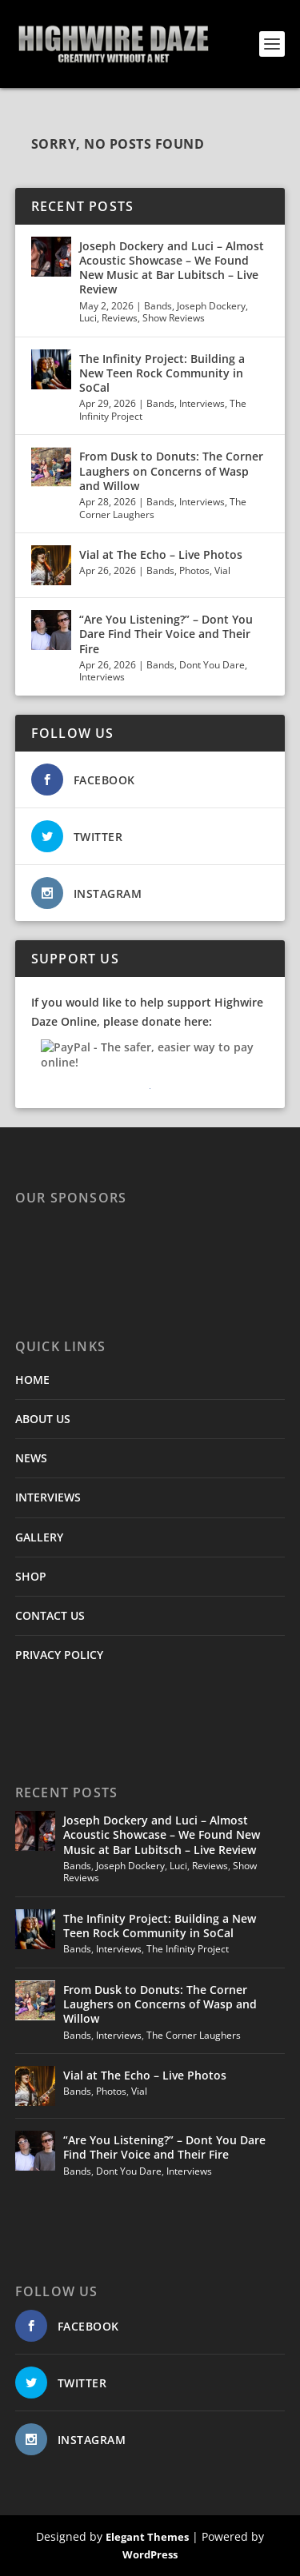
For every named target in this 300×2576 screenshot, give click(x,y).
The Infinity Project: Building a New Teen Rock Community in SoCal (162, 373)
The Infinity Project (187, 1949)
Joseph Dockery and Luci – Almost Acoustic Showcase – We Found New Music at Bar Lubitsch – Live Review (171, 267)
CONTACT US (50, 1615)
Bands (158, 306)
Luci (88, 318)
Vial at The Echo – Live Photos (160, 554)
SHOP (30, 1576)
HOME (32, 1379)
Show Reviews (173, 318)
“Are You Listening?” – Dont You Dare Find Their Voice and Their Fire (166, 634)
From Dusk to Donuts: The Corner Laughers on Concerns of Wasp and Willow (171, 470)
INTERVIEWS (48, 1497)
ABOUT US (42, 1418)
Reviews (120, 318)
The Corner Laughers (193, 2035)
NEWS (31, 1457)
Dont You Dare (212, 665)
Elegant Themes (147, 2537)
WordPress (150, 2554)
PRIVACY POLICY (59, 1654)
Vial (222, 570)
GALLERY (39, 1537)
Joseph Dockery (211, 306)
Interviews (202, 403)
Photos (194, 570)
